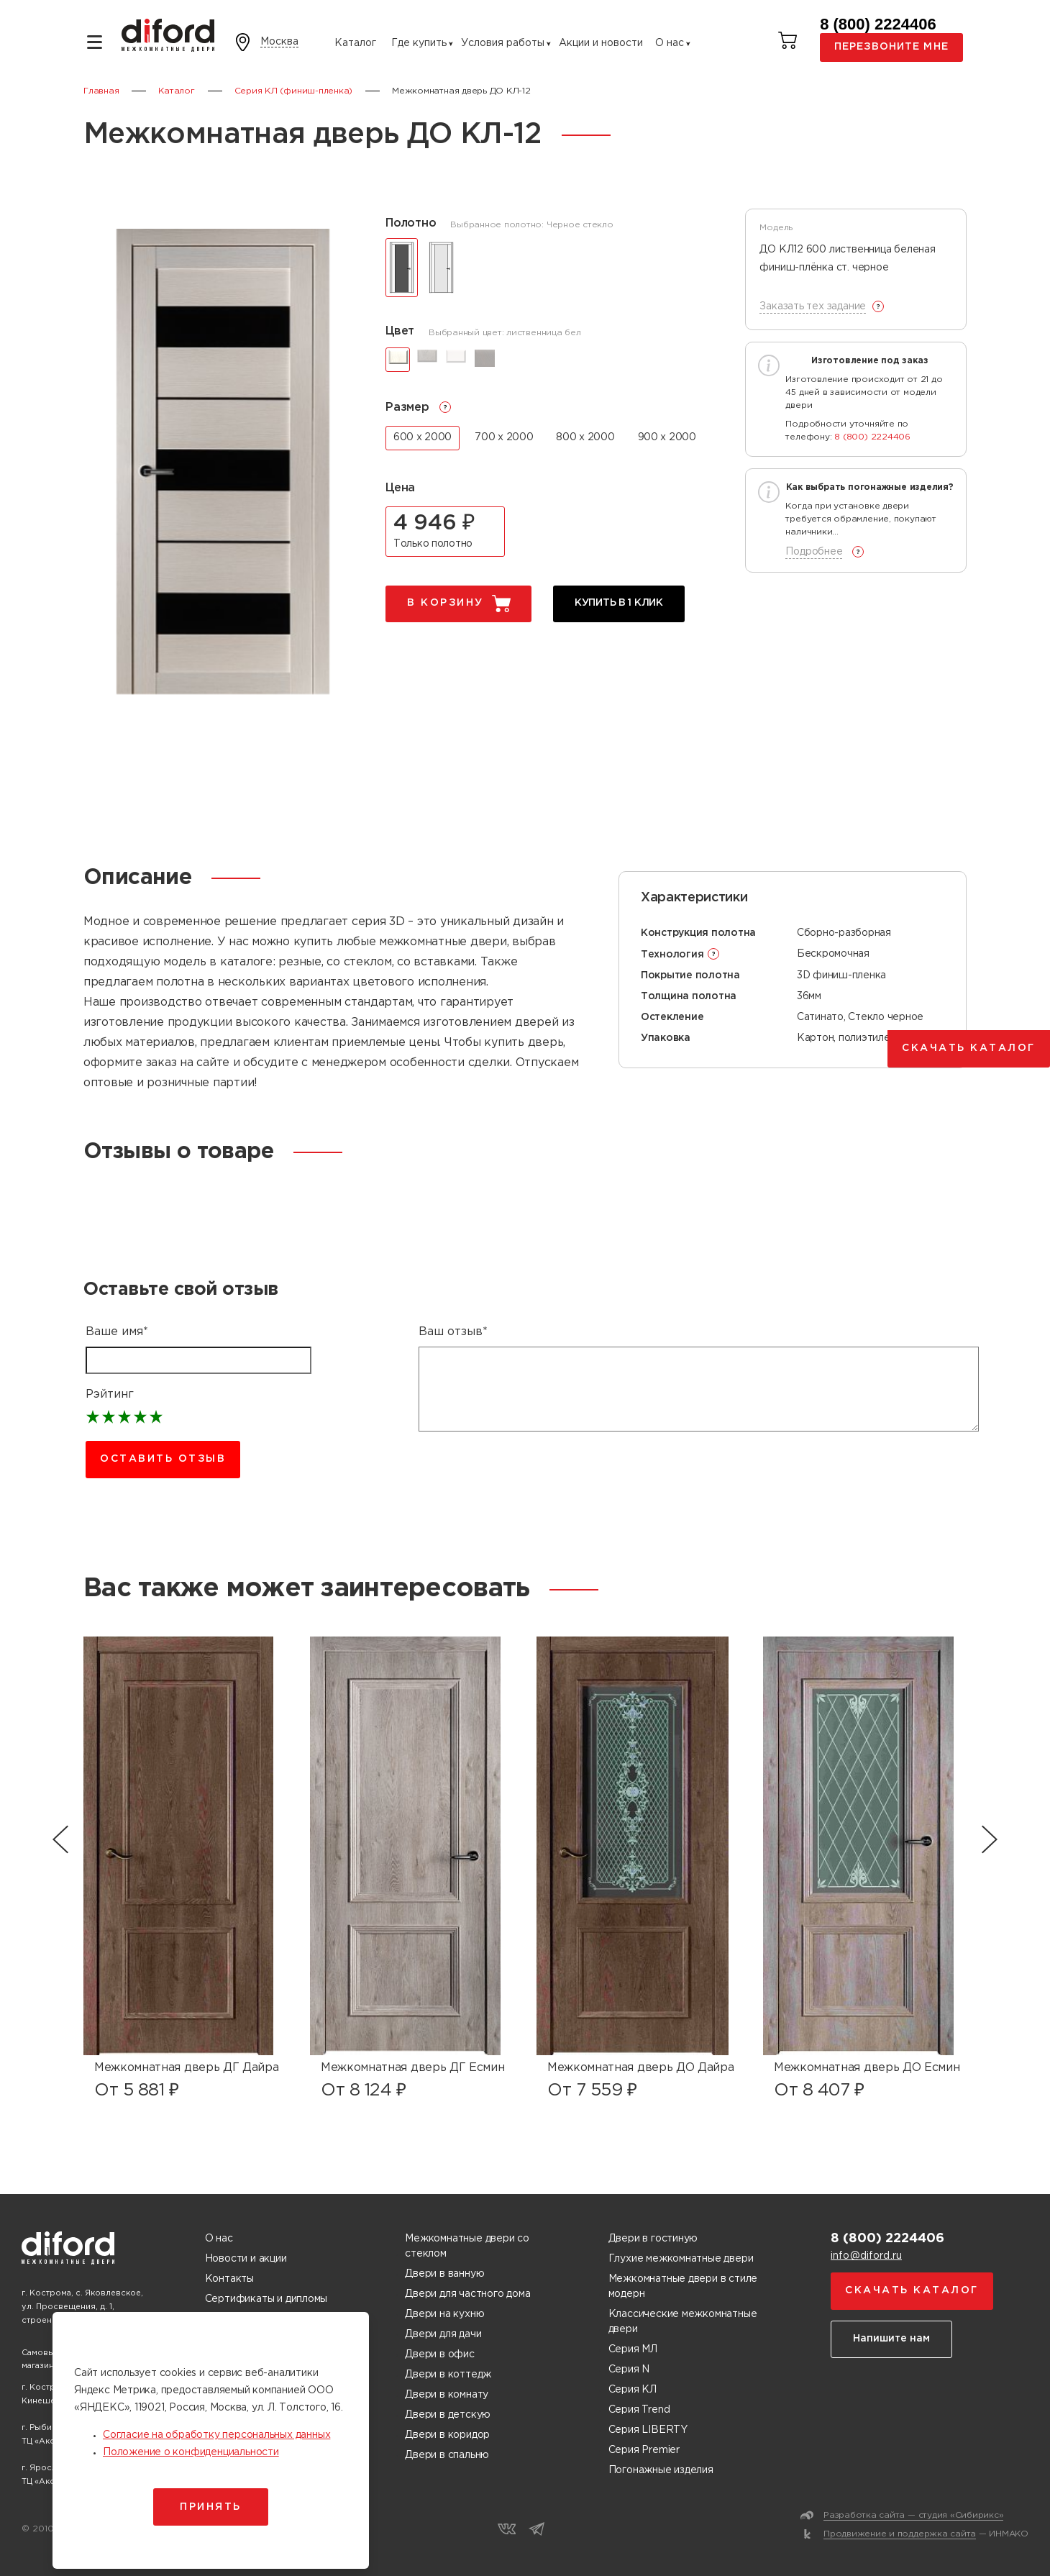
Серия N (629, 2369)
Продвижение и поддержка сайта (899, 2534)
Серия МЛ (632, 2349)
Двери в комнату (446, 2394)
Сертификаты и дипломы (266, 2299)
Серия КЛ (632, 2389)
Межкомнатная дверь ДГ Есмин (412, 2067)
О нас (669, 43)
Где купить (419, 43)
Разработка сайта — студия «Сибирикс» (913, 2515)
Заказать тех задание (812, 306)
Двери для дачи (443, 2334)
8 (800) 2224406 (878, 24)
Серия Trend (639, 2410)
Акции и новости (601, 43)
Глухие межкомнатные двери (681, 2258)
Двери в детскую (447, 2415)
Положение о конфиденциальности (191, 2452)
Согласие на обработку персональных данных (216, 2435)
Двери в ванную (444, 2274)
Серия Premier (644, 2450)
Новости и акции (246, 2258)
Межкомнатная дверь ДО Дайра (640, 2067)
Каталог (355, 43)
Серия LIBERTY (648, 2430)
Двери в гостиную (653, 2238)
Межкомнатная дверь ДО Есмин (866, 2067)
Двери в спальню (447, 2455)
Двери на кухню (444, 2314)
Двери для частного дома (467, 2294)
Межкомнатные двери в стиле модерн (683, 2286)
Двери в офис (439, 2354)
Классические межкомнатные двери (682, 2322)
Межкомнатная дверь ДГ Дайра (186, 2067)
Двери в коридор (447, 2435)
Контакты (229, 2279)
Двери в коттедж (448, 2374)
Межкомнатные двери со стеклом (467, 2246)
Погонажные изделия (660, 2470)
